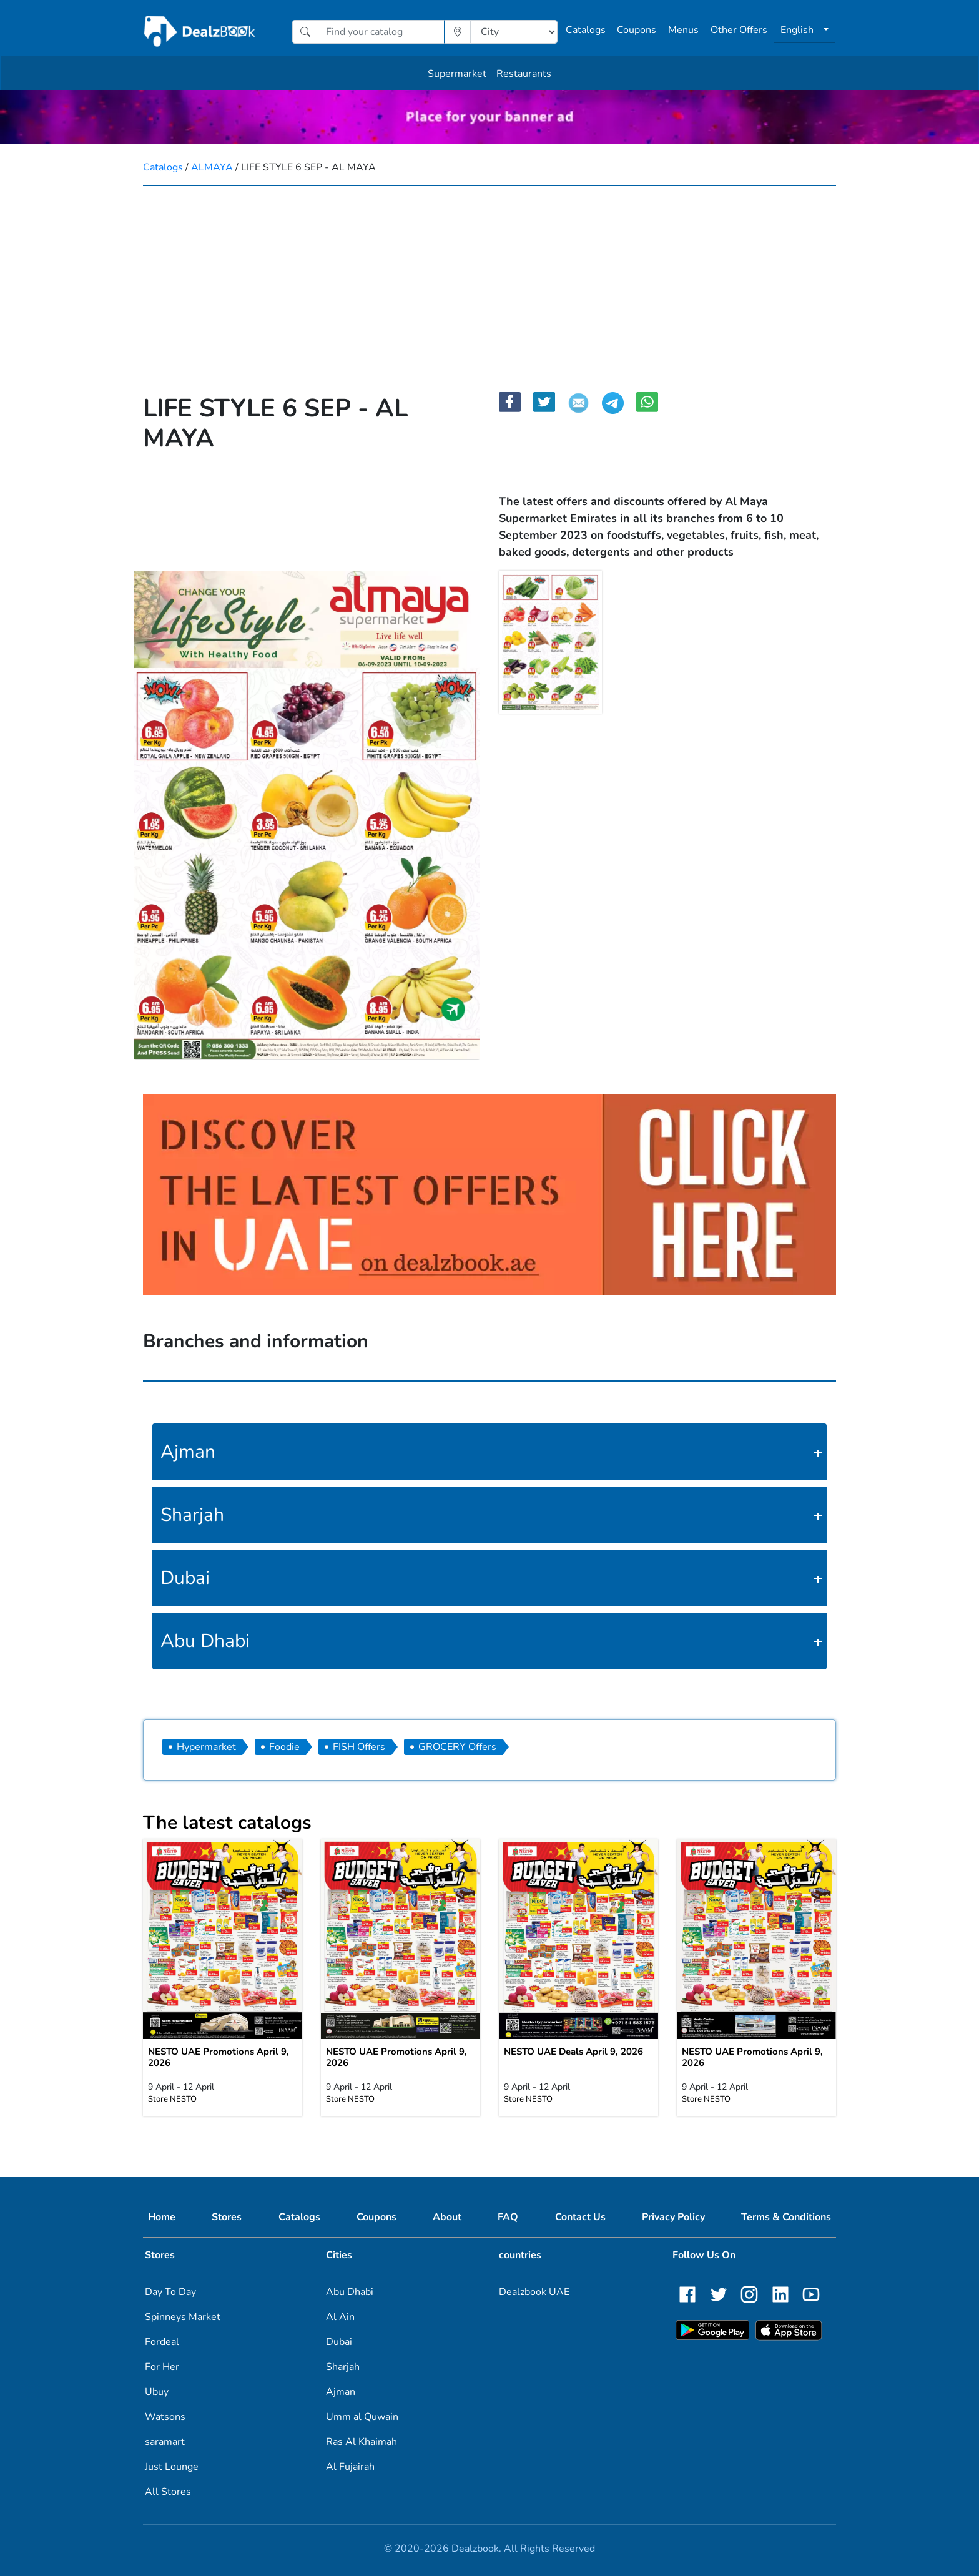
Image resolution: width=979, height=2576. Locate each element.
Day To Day (170, 2292)
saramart (165, 2442)
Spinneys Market (182, 2317)
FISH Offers (359, 1747)
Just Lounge (172, 2467)
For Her (162, 2367)
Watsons (165, 2417)
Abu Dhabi (205, 1641)
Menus (683, 30)
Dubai (185, 1578)
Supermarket (457, 74)
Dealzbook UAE (534, 2292)
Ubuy (157, 2392)
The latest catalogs (227, 1823)
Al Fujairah (350, 2467)
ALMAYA (213, 167)
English (798, 30)
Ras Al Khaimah (361, 2442)
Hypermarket (206, 1747)
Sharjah (192, 1515)
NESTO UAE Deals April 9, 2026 (573, 2051)
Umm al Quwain (362, 2417)
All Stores (168, 2492)
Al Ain (340, 2317)
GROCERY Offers (457, 1747)
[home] (200, 31)
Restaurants (523, 74)
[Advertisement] (489, 279)
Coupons (636, 30)
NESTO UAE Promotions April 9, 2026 (218, 2057)
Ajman (187, 1452)
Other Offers (739, 30)
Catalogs (586, 30)
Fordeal (162, 2342)
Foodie (284, 1747)
